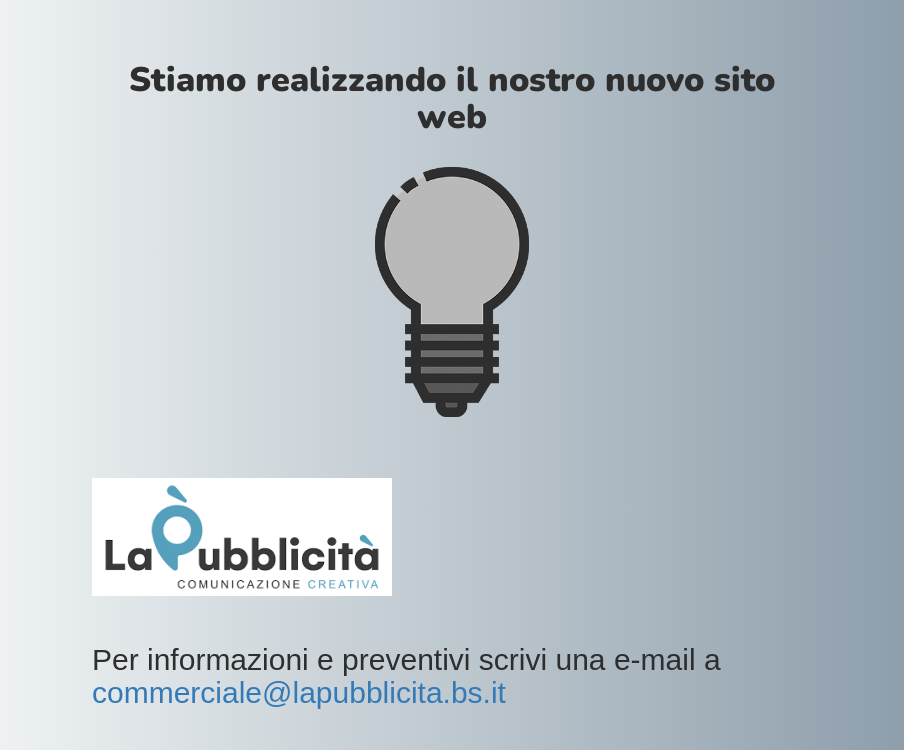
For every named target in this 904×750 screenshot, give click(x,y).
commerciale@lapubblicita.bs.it (299, 692)
